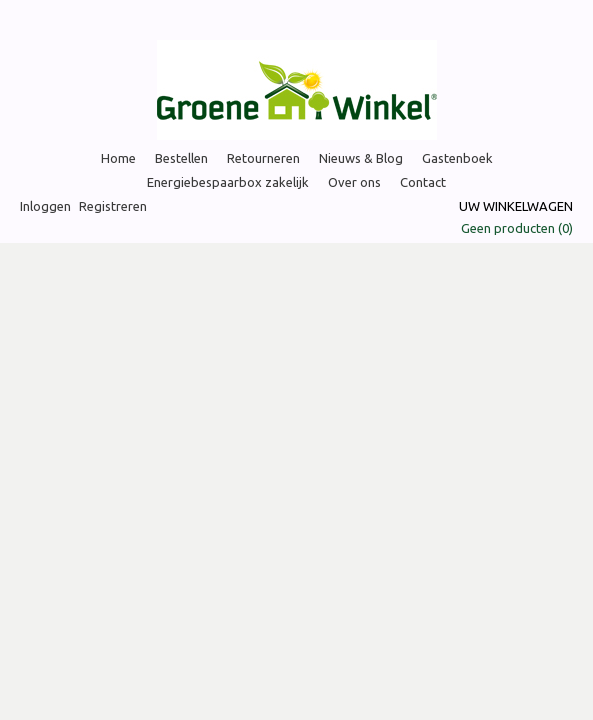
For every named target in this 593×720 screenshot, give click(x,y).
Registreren (113, 206)
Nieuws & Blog (361, 158)
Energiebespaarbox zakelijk (228, 182)
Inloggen (45, 206)
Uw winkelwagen (516, 206)
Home (118, 158)
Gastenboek (457, 158)
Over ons (354, 182)
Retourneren (263, 158)
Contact (423, 182)
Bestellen (181, 158)
